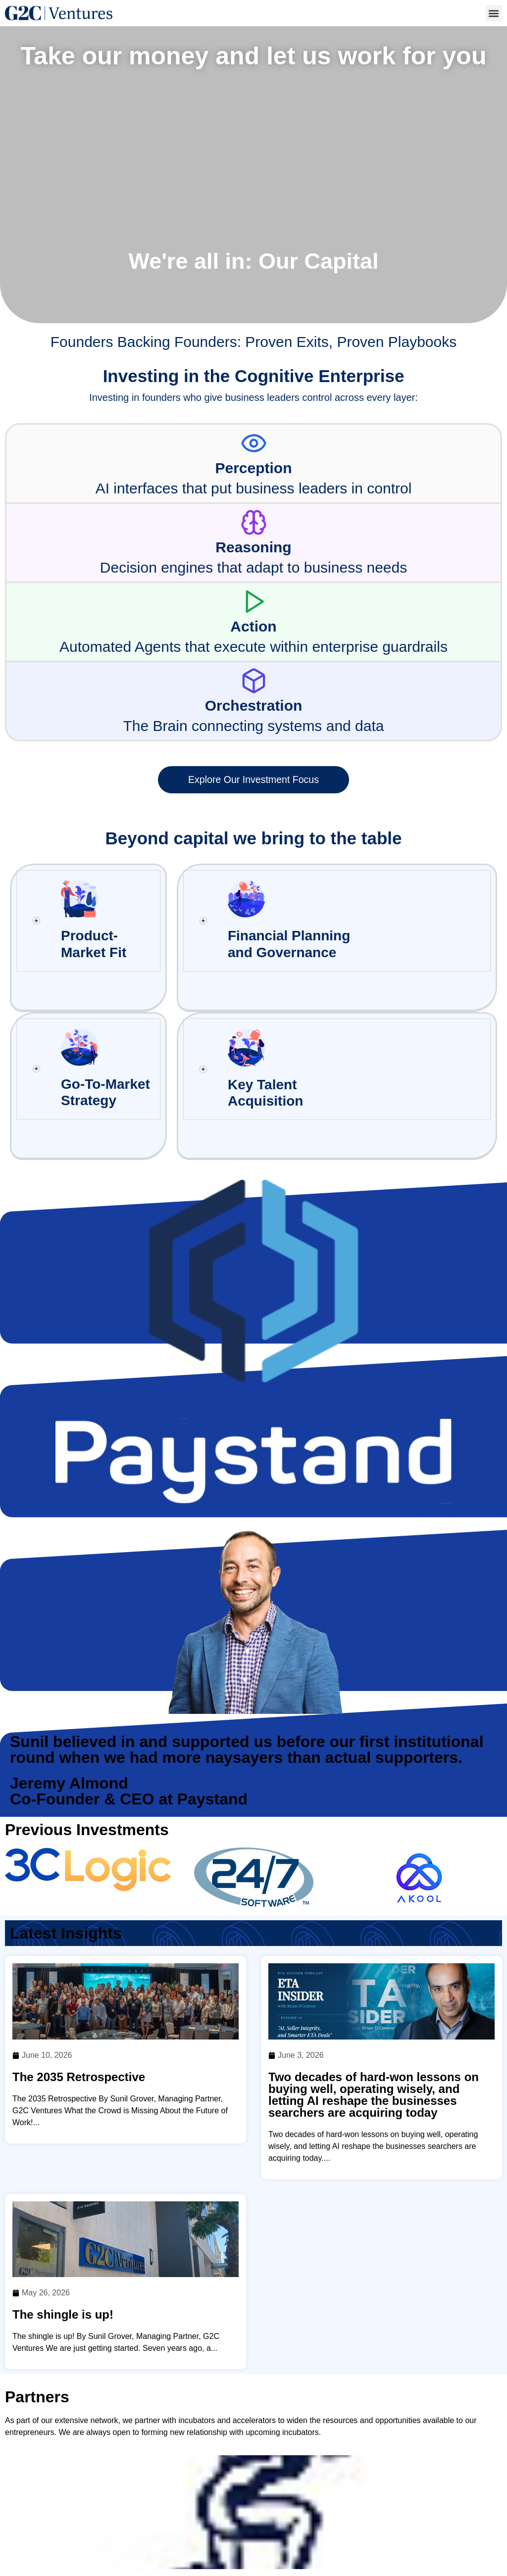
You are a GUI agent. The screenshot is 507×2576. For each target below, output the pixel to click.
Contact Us (399, 2546)
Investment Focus (379, 2532)
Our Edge (295, 2546)
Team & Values (301, 2532)
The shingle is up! (62, 2249)
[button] (494, 13)
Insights (346, 2546)
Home (244, 2532)
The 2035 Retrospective (78, 2011)
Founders (447, 2532)
